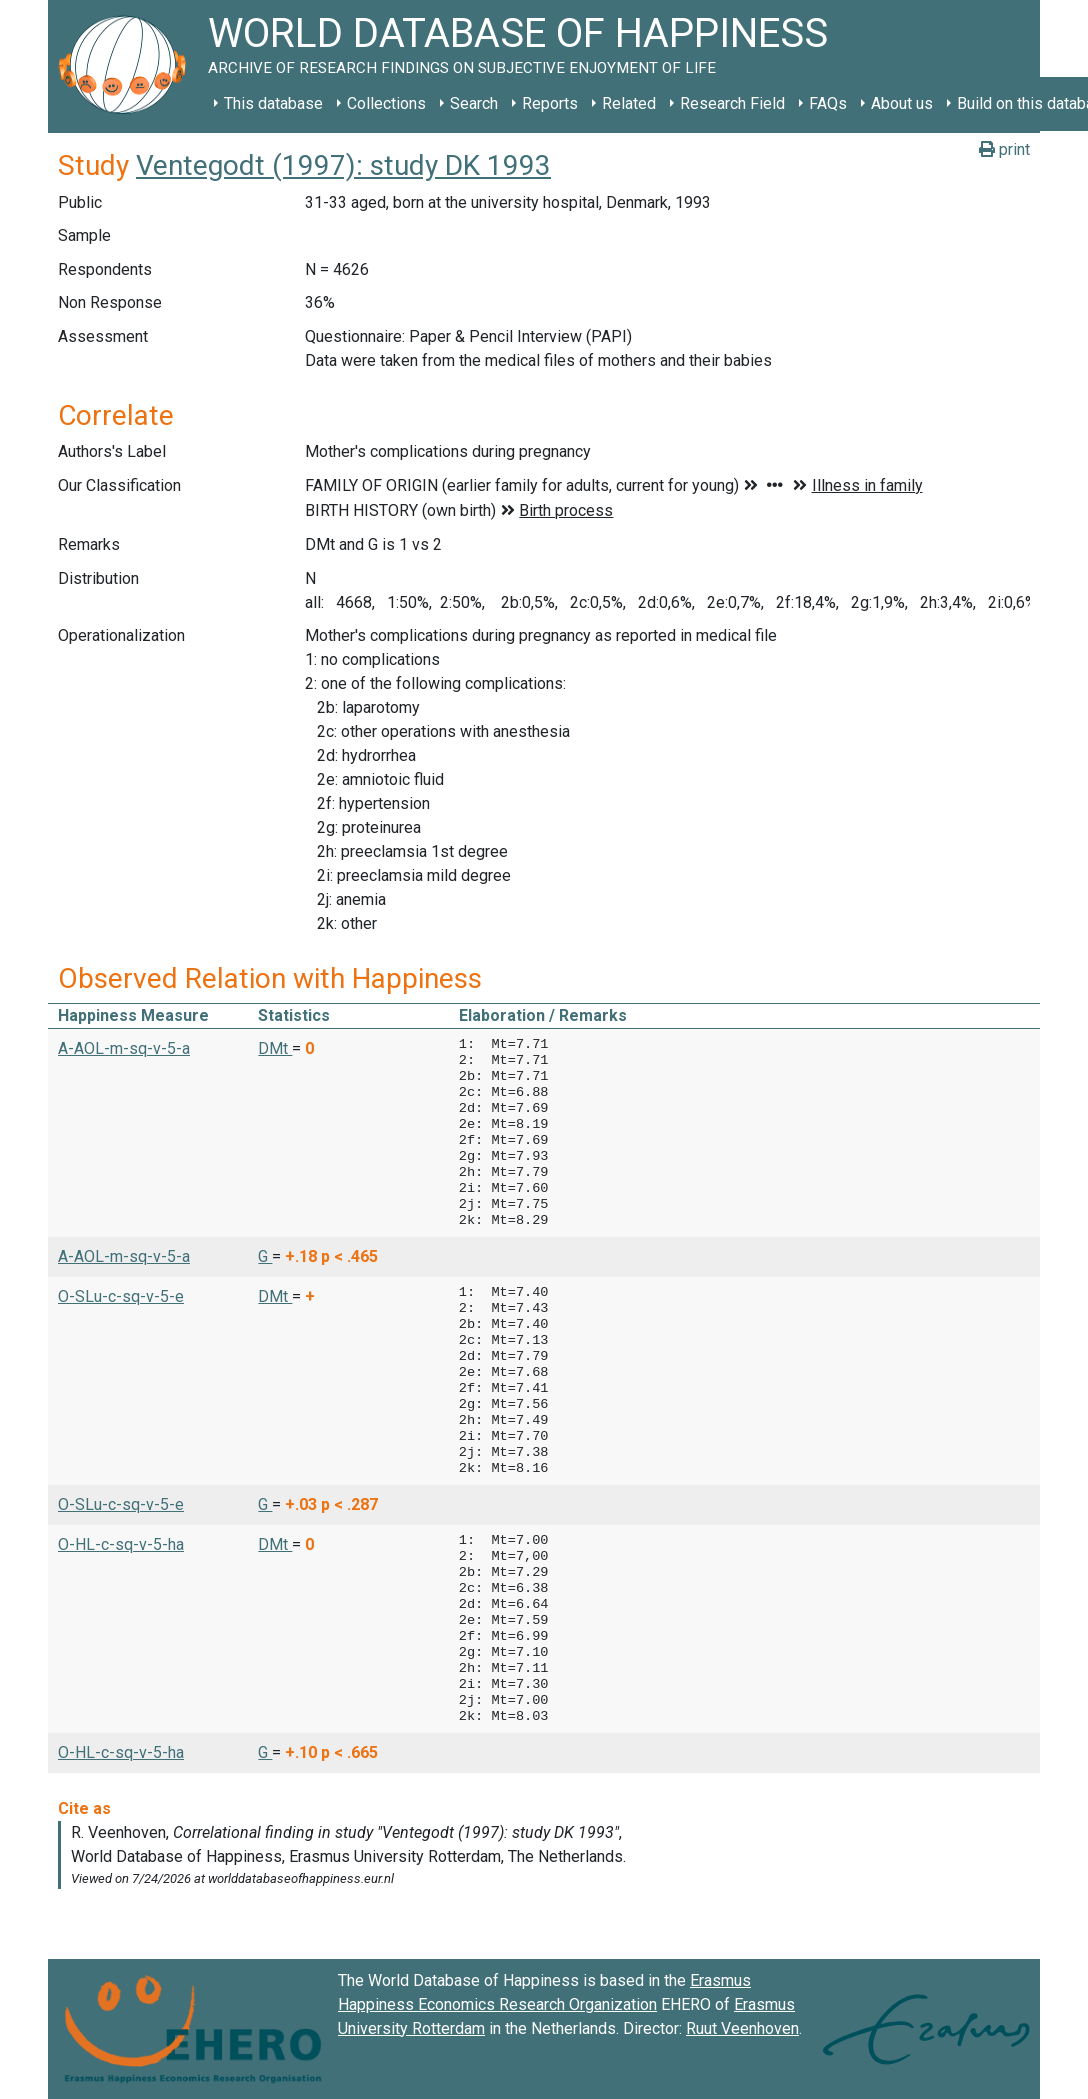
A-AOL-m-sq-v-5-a (124, 1048)
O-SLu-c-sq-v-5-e (121, 1296)
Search (474, 103)
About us (902, 103)
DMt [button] (275, 1048)
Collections (386, 103)
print (1004, 149)
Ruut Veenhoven (742, 2028)
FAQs (828, 103)
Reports (550, 103)
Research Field (732, 103)
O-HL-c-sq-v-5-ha (121, 1544)
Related (629, 103)
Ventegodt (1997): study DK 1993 (343, 165)
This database (273, 103)
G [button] (265, 1256)
